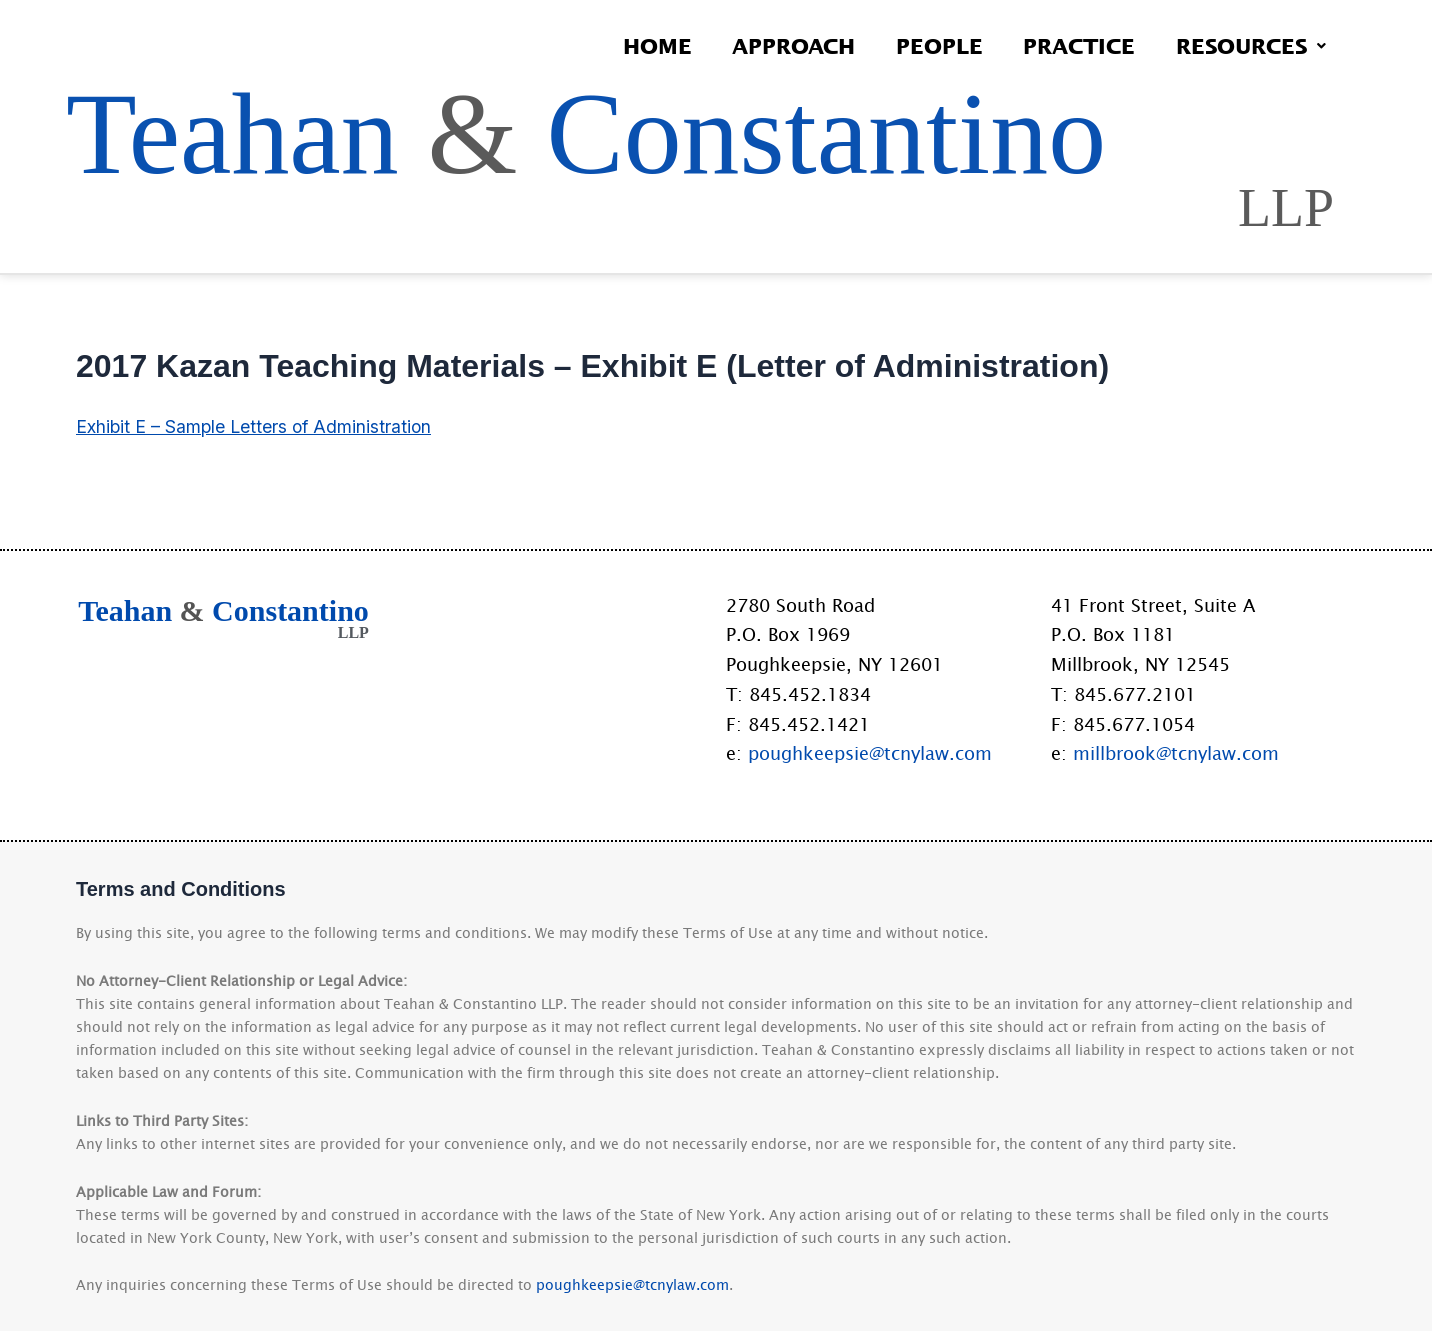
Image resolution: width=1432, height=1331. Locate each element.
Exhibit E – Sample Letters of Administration (256, 463)
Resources (1249, 45)
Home (641, 45)
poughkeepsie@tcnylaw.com (870, 753)
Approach (781, 45)
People (930, 45)
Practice (1074, 45)
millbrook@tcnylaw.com (1176, 753)
